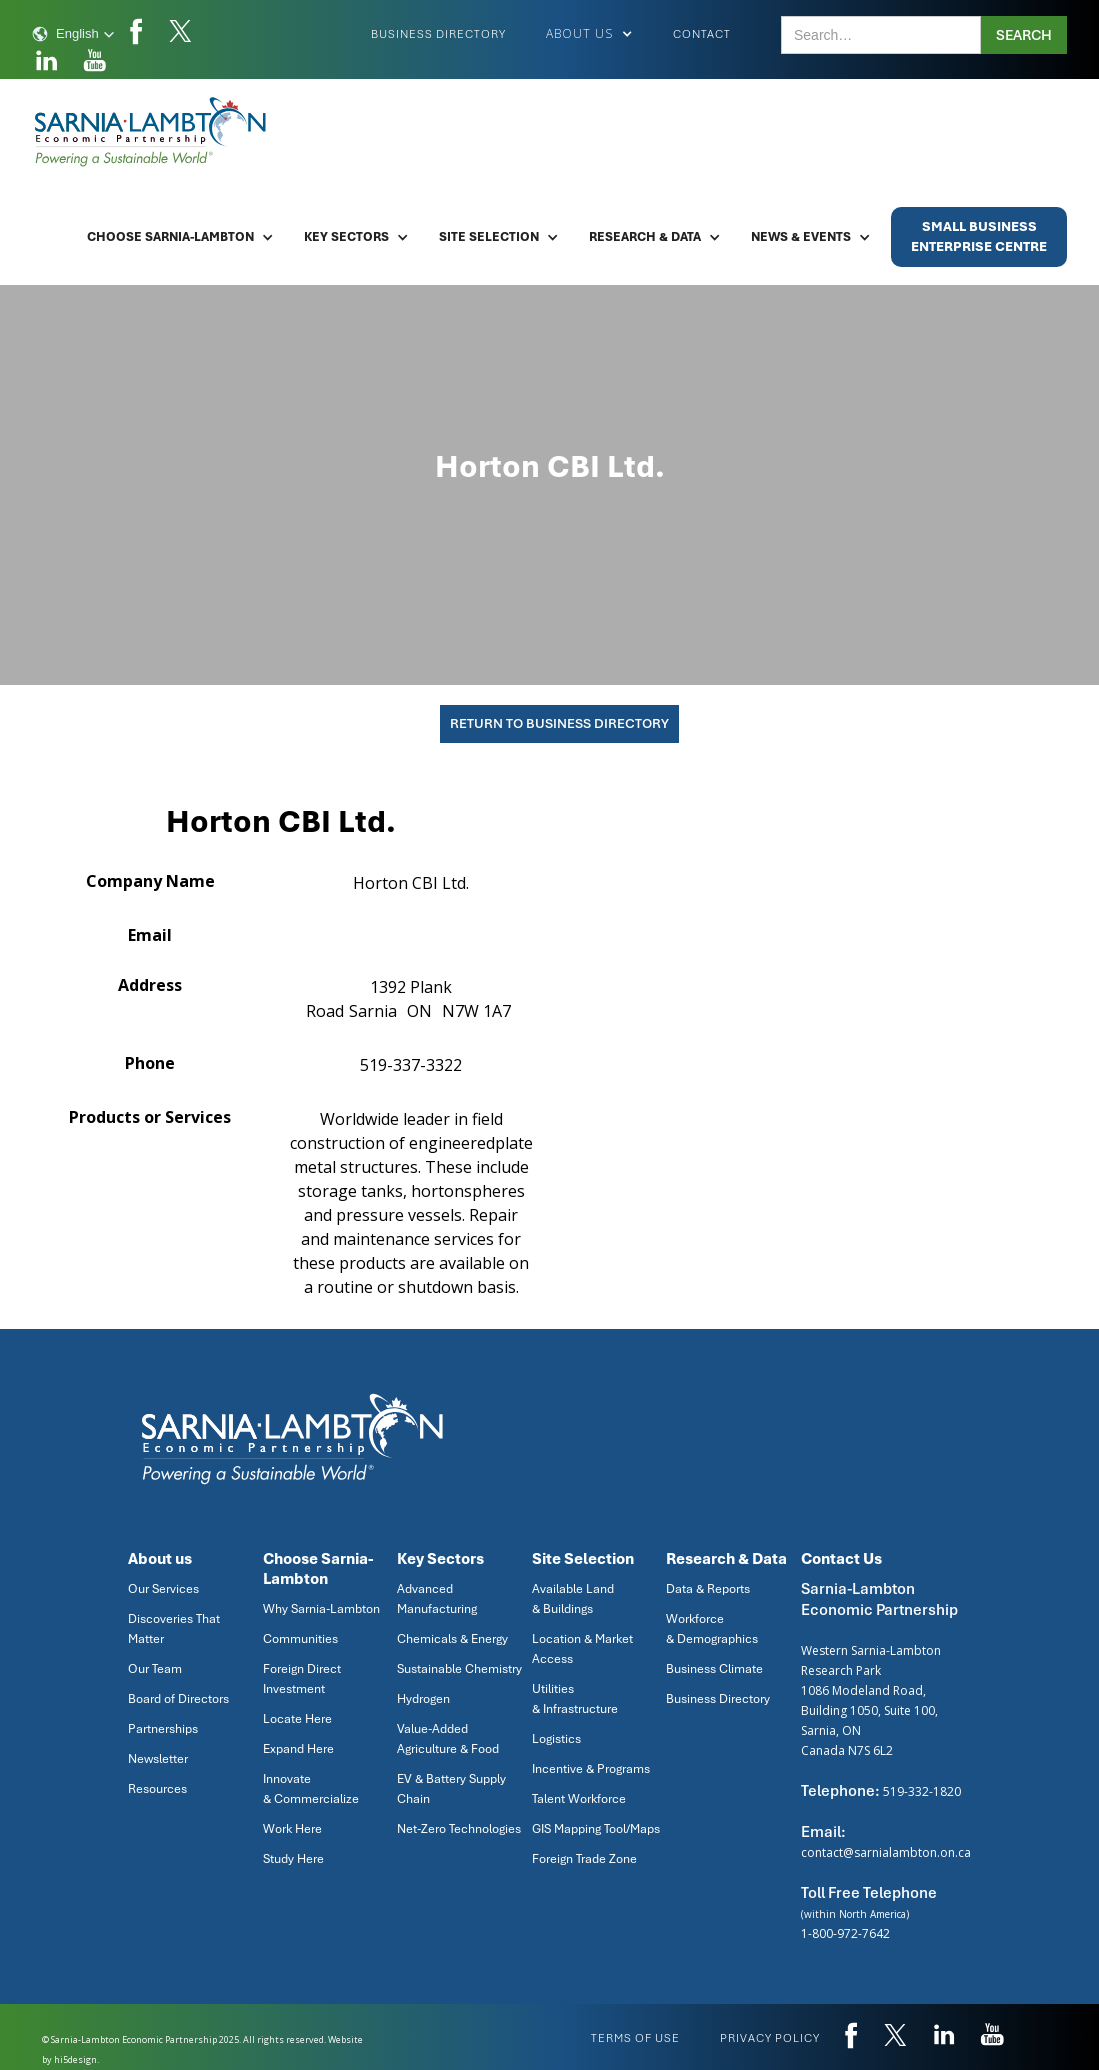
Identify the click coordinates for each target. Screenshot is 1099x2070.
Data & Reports (708, 1589)
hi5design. (76, 2059)
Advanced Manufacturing (437, 1599)
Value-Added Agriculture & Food (448, 1739)
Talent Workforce (579, 1799)
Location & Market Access (582, 1649)
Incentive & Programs (591, 1769)
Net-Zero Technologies (459, 1829)
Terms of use (635, 2038)
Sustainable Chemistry (459, 1669)
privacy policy (770, 2038)
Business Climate (714, 1669)
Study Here (293, 1859)
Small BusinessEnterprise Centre (979, 236)
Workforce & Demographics (712, 1629)
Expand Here (298, 1749)
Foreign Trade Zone (584, 1859)
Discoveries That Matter (174, 1629)
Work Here (292, 1829)
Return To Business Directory (559, 723)
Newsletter (158, 1759)
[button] (73, 34)
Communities (300, 1639)
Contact (702, 34)
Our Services (163, 1589)
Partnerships (163, 1729)
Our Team (155, 1669)
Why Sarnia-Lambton (321, 1609)
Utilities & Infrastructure (575, 1699)
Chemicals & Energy (452, 1639)
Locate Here (297, 1719)
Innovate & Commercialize (311, 1789)
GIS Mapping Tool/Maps (596, 1829)
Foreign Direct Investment (302, 1679)
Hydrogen (423, 1699)
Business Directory (438, 34)
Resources (157, 1789)
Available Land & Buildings (573, 1599)
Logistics (556, 1739)
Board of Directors (178, 1699)
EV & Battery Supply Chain (451, 1789)
